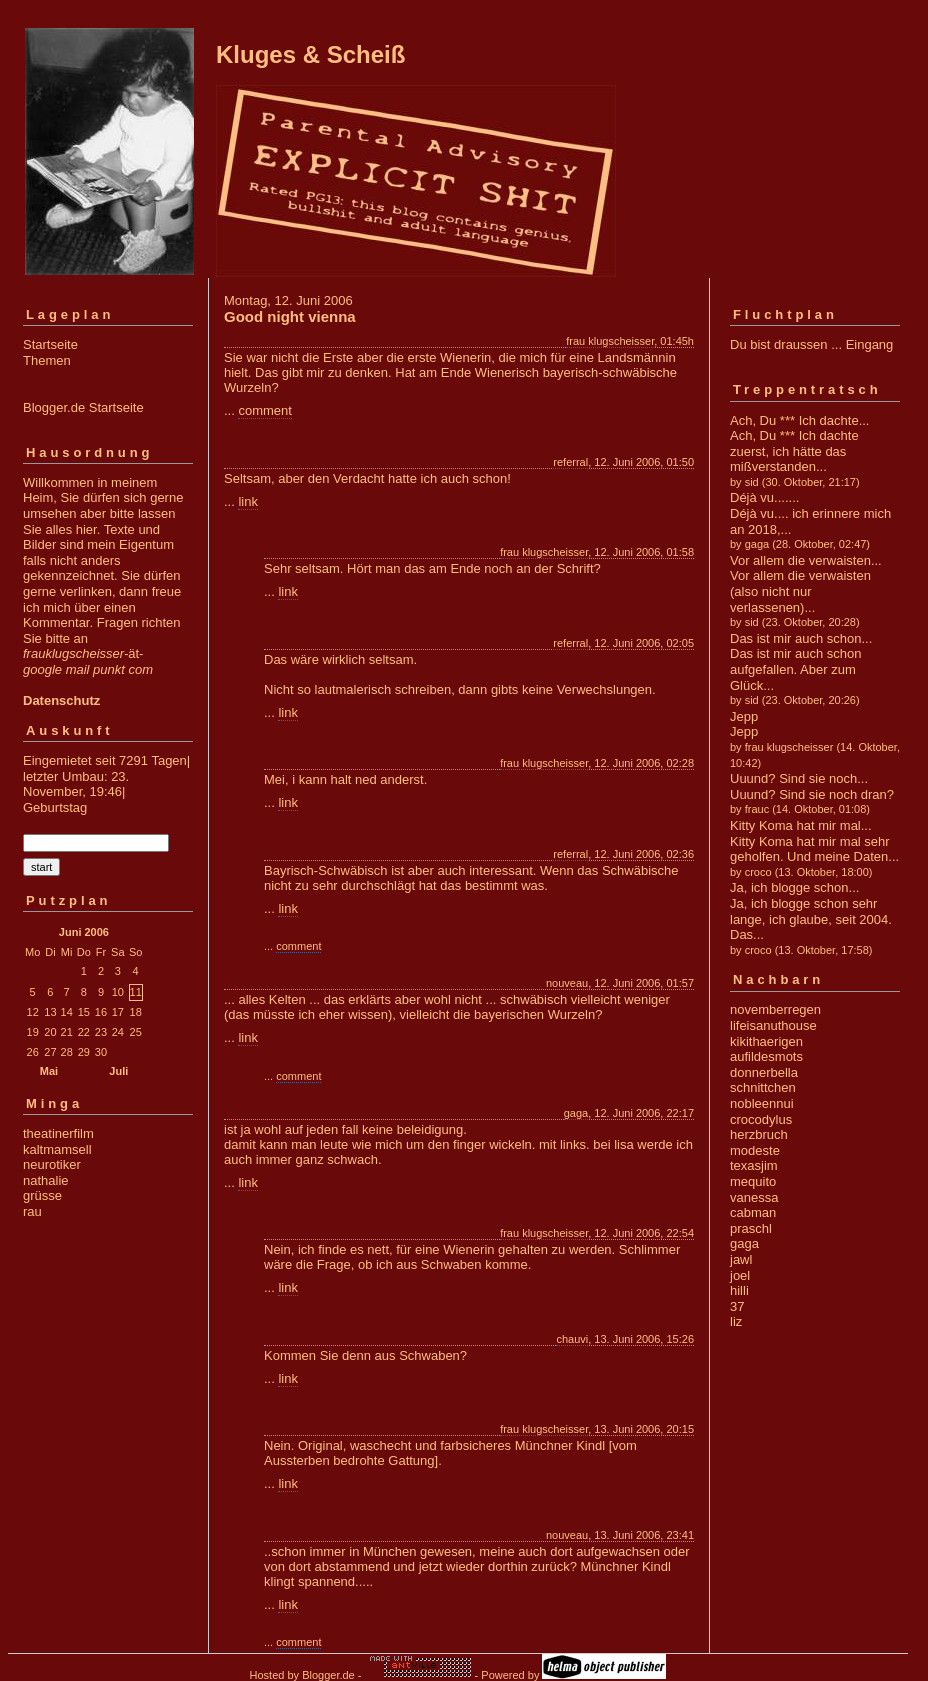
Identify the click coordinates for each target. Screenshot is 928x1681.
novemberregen (775, 1009)
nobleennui (762, 1103)
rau (32, 1211)
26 (33, 1052)
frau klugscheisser (610, 341)
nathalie (46, 1180)
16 (101, 1012)
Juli (118, 1071)
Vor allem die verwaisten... (806, 560)
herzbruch (759, 1134)
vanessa (754, 1197)
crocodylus (761, 1119)
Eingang (870, 344)
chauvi (572, 1339)
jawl (741, 1259)
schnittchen (763, 1087)
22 (84, 1032)
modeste (755, 1150)
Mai (49, 1071)
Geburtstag (55, 807)
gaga (576, 1113)
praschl (751, 1228)
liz (736, 1321)
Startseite (50, 344)
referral (570, 462)
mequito (753, 1181)
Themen (47, 360)
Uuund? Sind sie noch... (799, 778)
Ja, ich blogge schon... (794, 887)
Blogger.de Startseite (83, 407)
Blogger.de (328, 1675)
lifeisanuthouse (773, 1025)
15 (84, 1012)
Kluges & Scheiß (310, 54)
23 (101, 1032)
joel (740, 1275)
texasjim (754, 1165)
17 (118, 1012)
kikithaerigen (766, 1041)
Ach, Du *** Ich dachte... (799, 420)
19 (33, 1032)
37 (737, 1306)
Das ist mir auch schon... (801, 638)
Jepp (744, 716)
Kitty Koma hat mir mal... (801, 825)
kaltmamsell (57, 1149)
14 (67, 1012)
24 (118, 1032)
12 (33, 1012)
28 (67, 1052)
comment (264, 410)
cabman (753, 1212)
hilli (739, 1290)
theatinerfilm (58, 1133)
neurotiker (52, 1164)
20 (50, 1032)
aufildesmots (766, 1056)
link (248, 501)
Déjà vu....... (764, 497)
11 (136, 992)
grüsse (42, 1195)
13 (50, 1012)
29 (84, 1052)
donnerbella (764, 1072)
